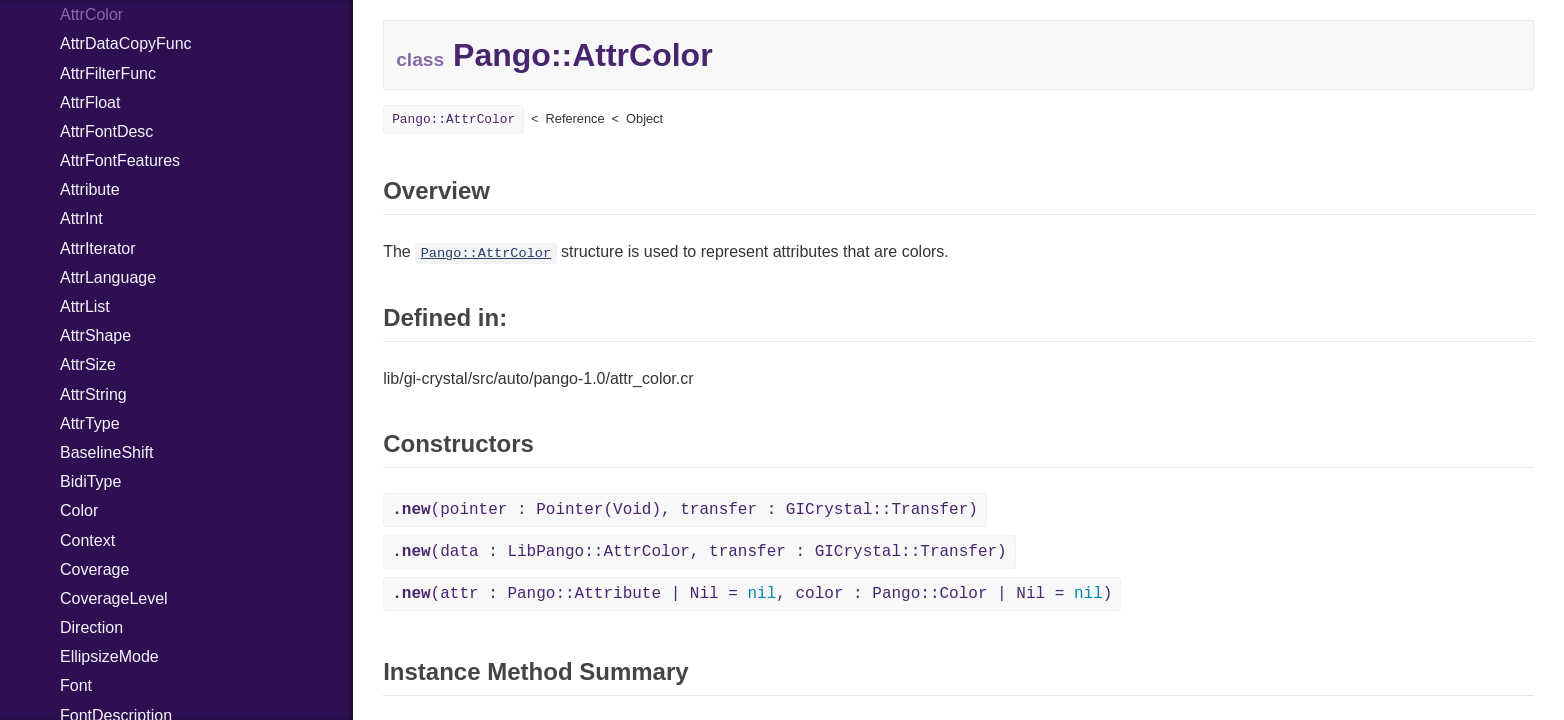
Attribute (90, 189)
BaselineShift (106, 452)
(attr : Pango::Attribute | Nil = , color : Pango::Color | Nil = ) (752, 594)
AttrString (93, 394)
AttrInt (81, 218)
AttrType (90, 423)
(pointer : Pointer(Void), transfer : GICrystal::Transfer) (685, 510)
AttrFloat (90, 102)
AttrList (85, 306)
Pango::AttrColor (453, 119)
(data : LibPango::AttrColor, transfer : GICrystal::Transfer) (699, 552)
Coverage (94, 569)
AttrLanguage (108, 277)
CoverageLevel (114, 598)
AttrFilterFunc (108, 73)
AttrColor (91, 14)
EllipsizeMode (109, 656)
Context (87, 540)
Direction (91, 627)
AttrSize (88, 364)
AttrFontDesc (106, 131)
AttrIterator (98, 248)
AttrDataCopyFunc (126, 43)
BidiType (90, 481)
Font (76, 685)
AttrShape (95, 335)
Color (79, 510)
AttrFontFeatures (120, 160)
